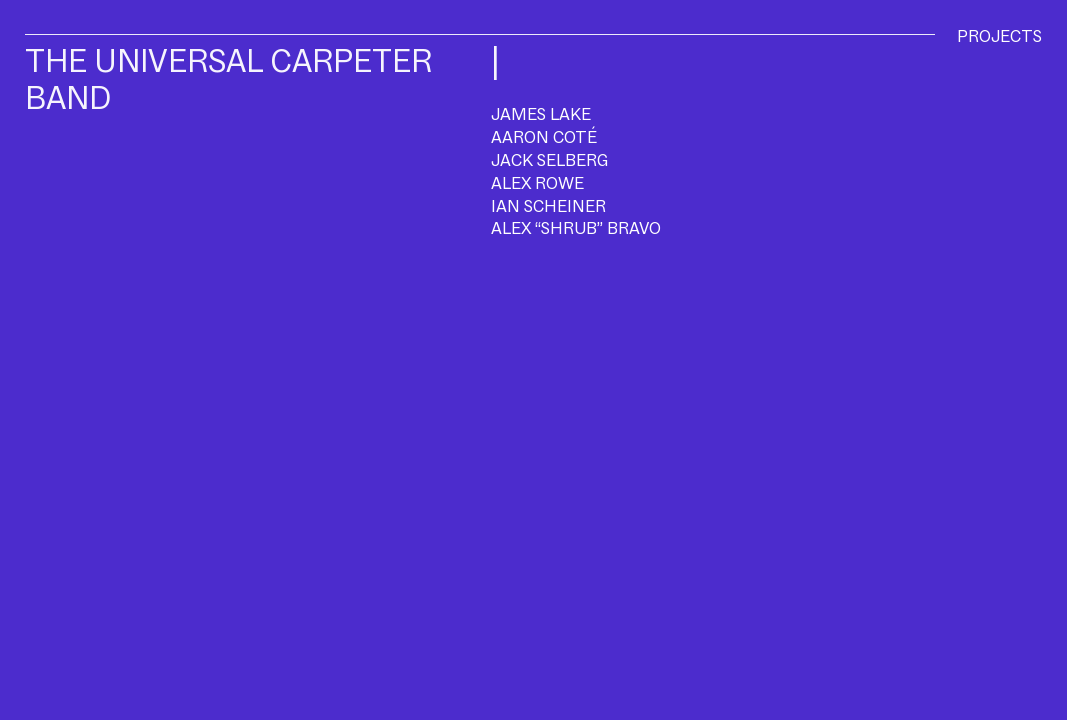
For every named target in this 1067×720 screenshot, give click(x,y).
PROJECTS (999, 36)
